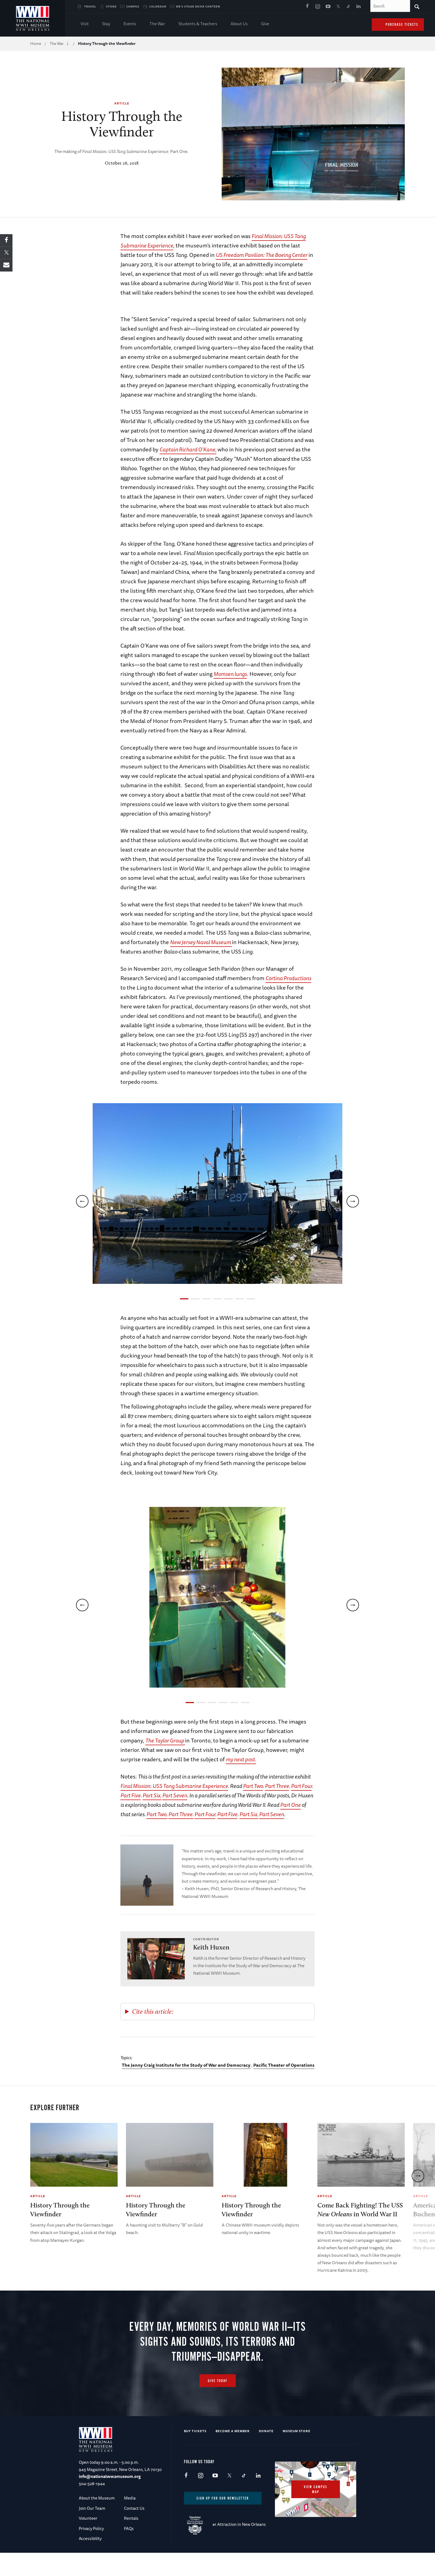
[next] (353, 1201)
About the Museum (97, 2521)
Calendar (157, 6)
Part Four (301, 1786)
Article (121, 103)
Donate (266, 2454)
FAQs (129, 2551)
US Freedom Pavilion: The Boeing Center (261, 255)
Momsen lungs (230, 673)
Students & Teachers (197, 24)
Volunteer (88, 2541)
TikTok (348, 6)
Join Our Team (92, 2531)
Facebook (307, 6)
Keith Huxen (211, 1947)
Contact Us (134, 2531)
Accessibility (90, 2561)
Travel (90, 6)
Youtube (328, 6)
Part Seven (174, 1795)
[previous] (82, 1201)
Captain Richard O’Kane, (188, 449)
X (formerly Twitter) (338, 6)
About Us (239, 24)
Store (111, 6)
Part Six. (152, 1795)
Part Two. (157, 1814)
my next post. (241, 1759)
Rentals (131, 2541)
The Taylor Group (165, 1740)
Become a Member (233, 2454)
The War (157, 24)
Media (130, 2521)
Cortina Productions (288, 978)
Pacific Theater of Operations (283, 2065)
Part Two (253, 1786)
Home (35, 43)
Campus (132, 6)
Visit (84, 24)
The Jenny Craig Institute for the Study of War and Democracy (186, 2065)
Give (265, 24)
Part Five (130, 1795)
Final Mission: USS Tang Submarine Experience (174, 1786)
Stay (106, 24)
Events (129, 24)
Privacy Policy (91, 2551)
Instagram (317, 6)
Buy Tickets (195, 2454)
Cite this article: (152, 2011)
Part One (290, 1804)
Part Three (277, 1786)
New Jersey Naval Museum (201, 942)
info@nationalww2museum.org (110, 2499)
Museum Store (296, 2454)
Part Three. (181, 1814)
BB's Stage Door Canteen (198, 6)
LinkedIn (359, 6)
